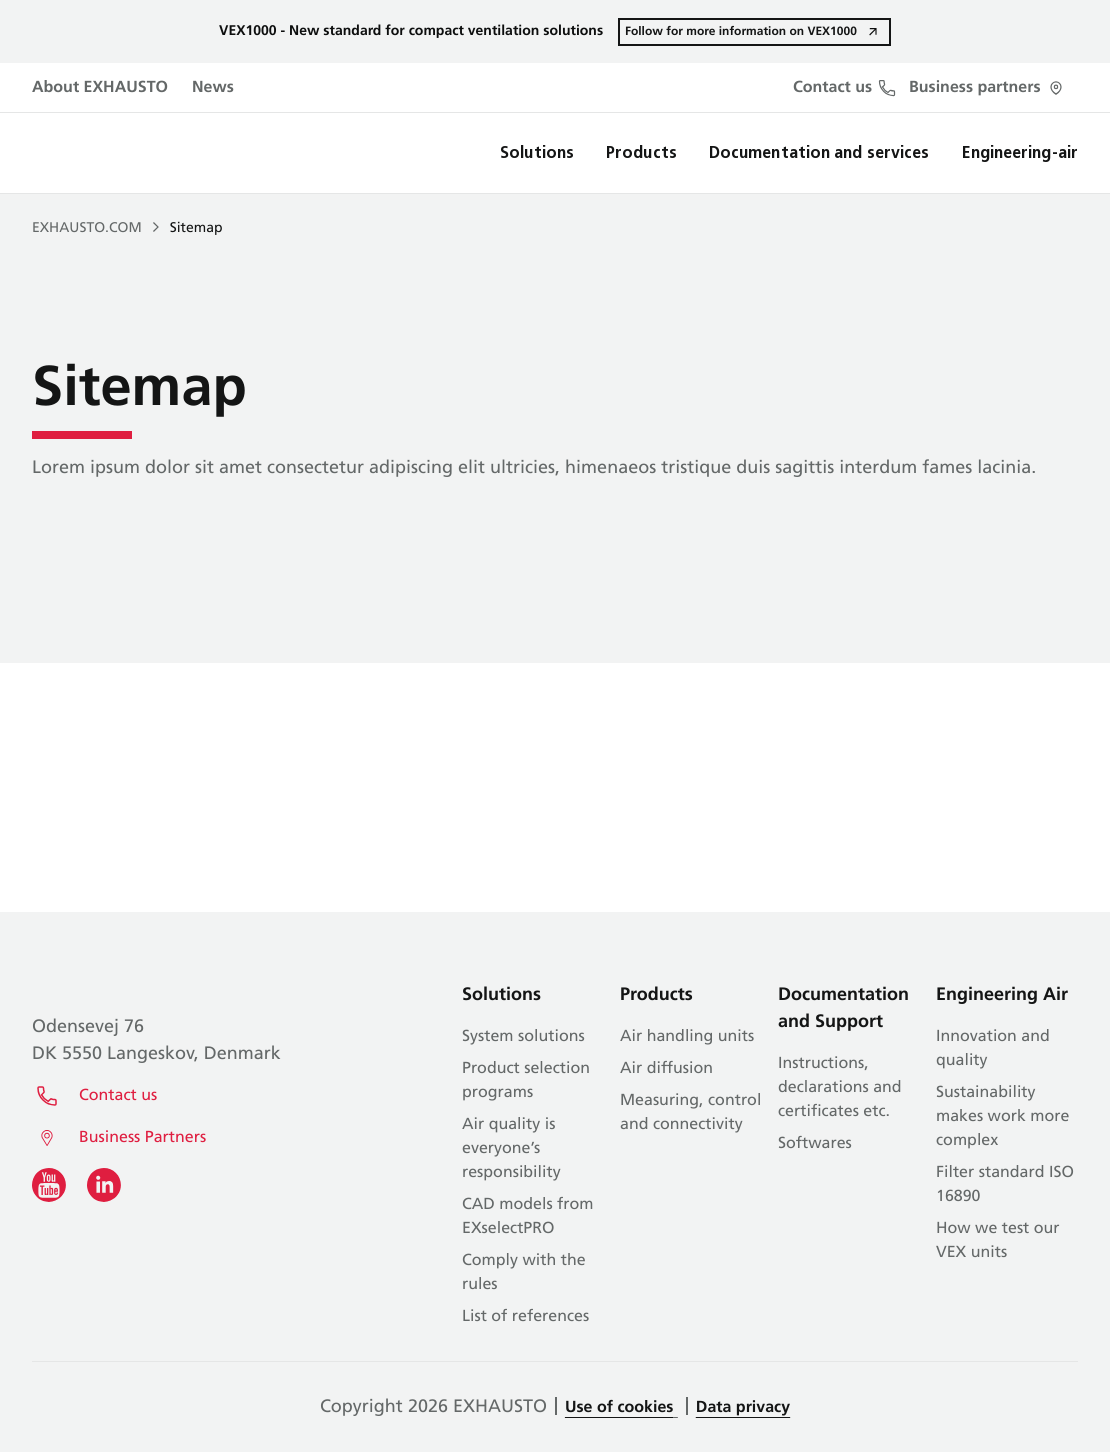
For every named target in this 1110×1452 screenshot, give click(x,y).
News (213, 88)
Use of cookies (619, 1408)
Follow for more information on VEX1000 (741, 31)
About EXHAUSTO (100, 88)
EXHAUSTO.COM (87, 228)
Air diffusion (666, 1069)
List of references (525, 1317)
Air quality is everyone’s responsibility (511, 1149)
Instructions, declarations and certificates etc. (840, 1088)
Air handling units (687, 1037)
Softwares (815, 1144)
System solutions (523, 1037)
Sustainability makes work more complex (1002, 1117)
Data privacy (743, 1408)
